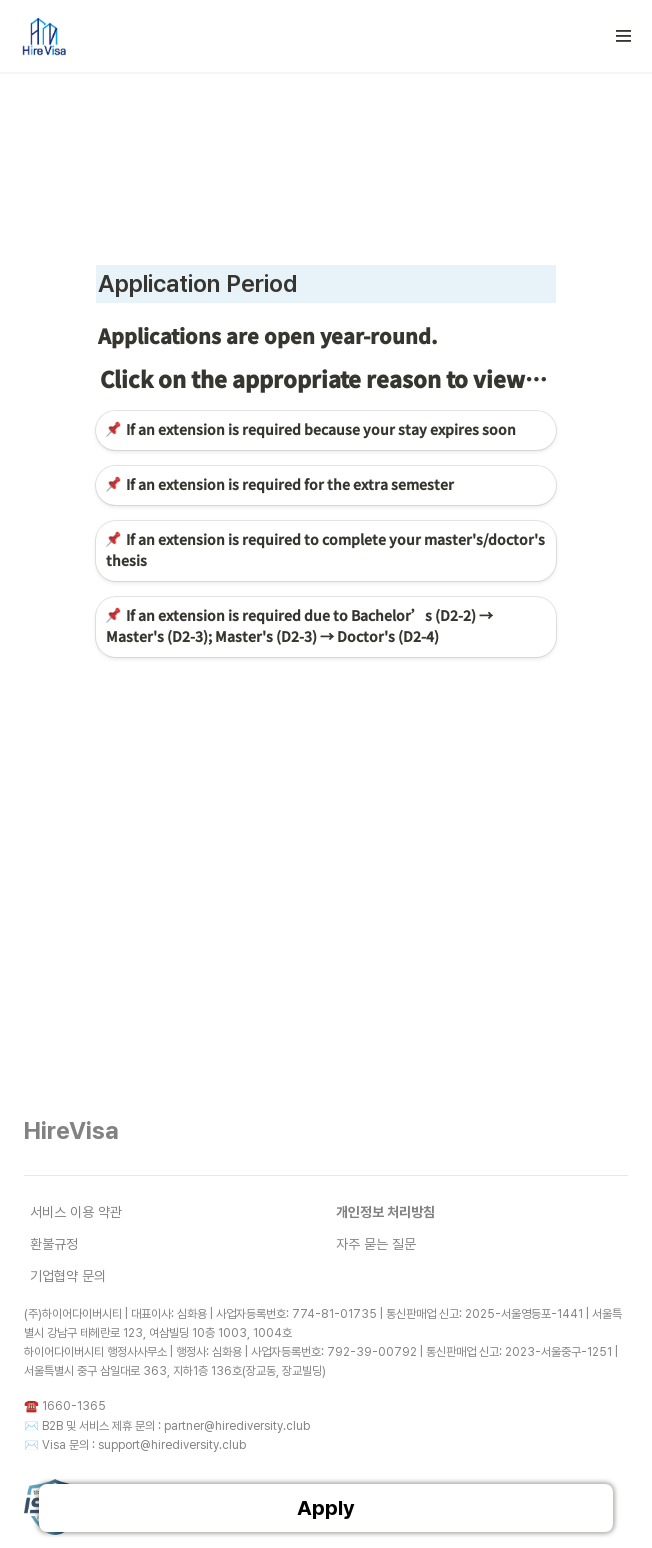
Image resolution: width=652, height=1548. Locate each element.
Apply (326, 1508)
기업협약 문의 (68, 1276)
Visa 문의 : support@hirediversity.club (144, 1445)
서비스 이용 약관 (76, 1212)
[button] (624, 36)
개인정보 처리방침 (385, 1212)
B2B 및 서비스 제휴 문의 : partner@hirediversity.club (176, 1426)
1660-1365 (74, 1406)
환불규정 (54, 1244)
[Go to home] (43, 36)
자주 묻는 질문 (376, 1244)
